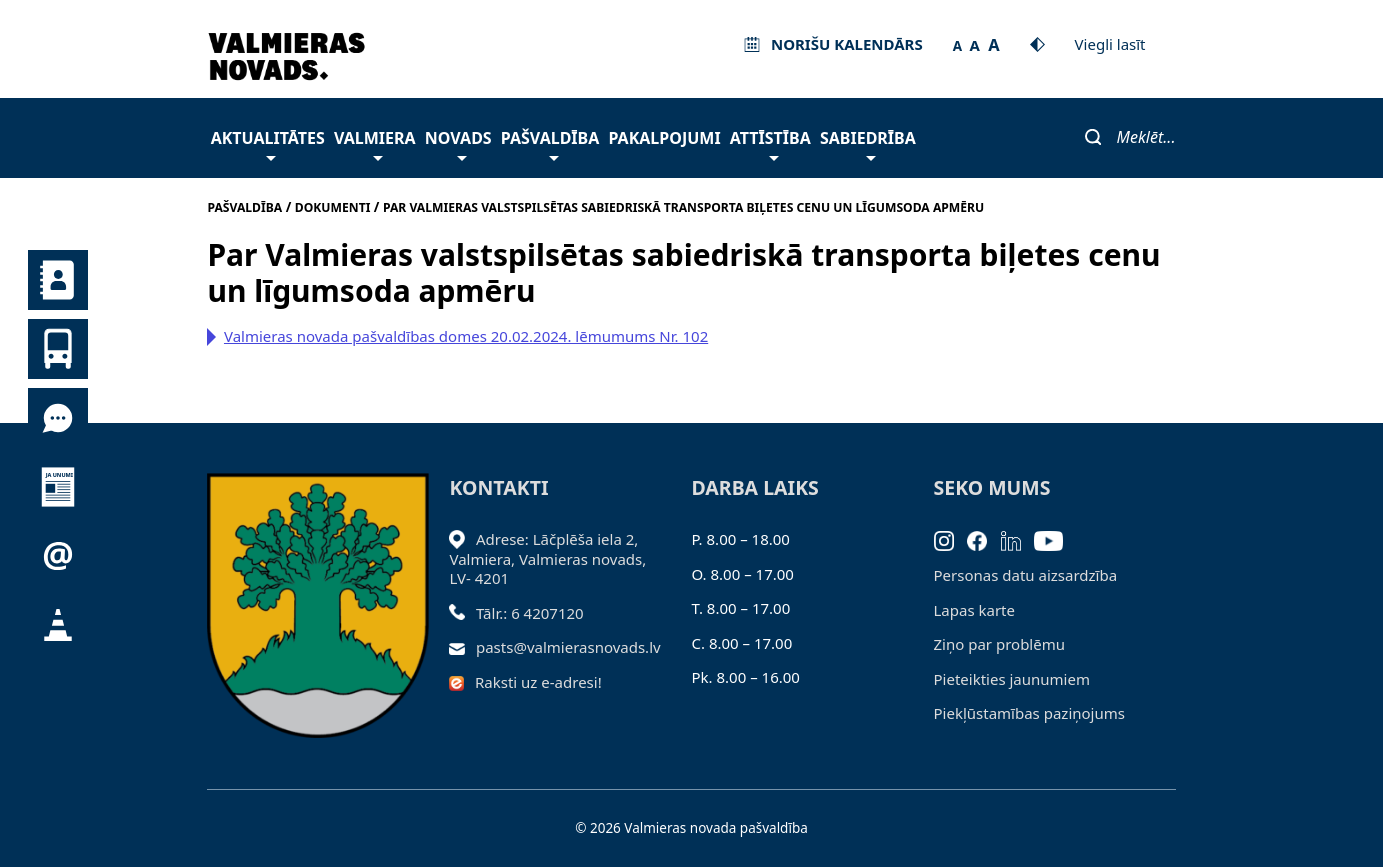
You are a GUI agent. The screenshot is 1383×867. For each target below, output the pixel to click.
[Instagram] (951, 539)
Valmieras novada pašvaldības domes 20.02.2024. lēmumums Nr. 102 (466, 336)
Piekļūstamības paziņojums (1029, 713)
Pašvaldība (550, 143)
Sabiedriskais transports (58, 349)
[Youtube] (1055, 539)
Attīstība (770, 143)
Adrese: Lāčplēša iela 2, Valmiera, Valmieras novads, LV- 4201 (547, 558)
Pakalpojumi (664, 138)
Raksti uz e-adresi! (538, 682)
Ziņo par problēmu (999, 644)
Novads (458, 143)
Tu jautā (58, 418)
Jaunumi (58, 487)
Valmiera (375, 143)
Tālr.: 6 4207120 (530, 613)
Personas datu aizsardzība (1026, 575)
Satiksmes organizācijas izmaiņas (58, 625)
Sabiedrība (868, 143)
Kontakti (58, 280)
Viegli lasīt (1110, 44)
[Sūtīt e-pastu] (462, 647)
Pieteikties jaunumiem (58, 556)
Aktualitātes (268, 143)
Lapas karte (975, 610)
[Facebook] (984, 539)
